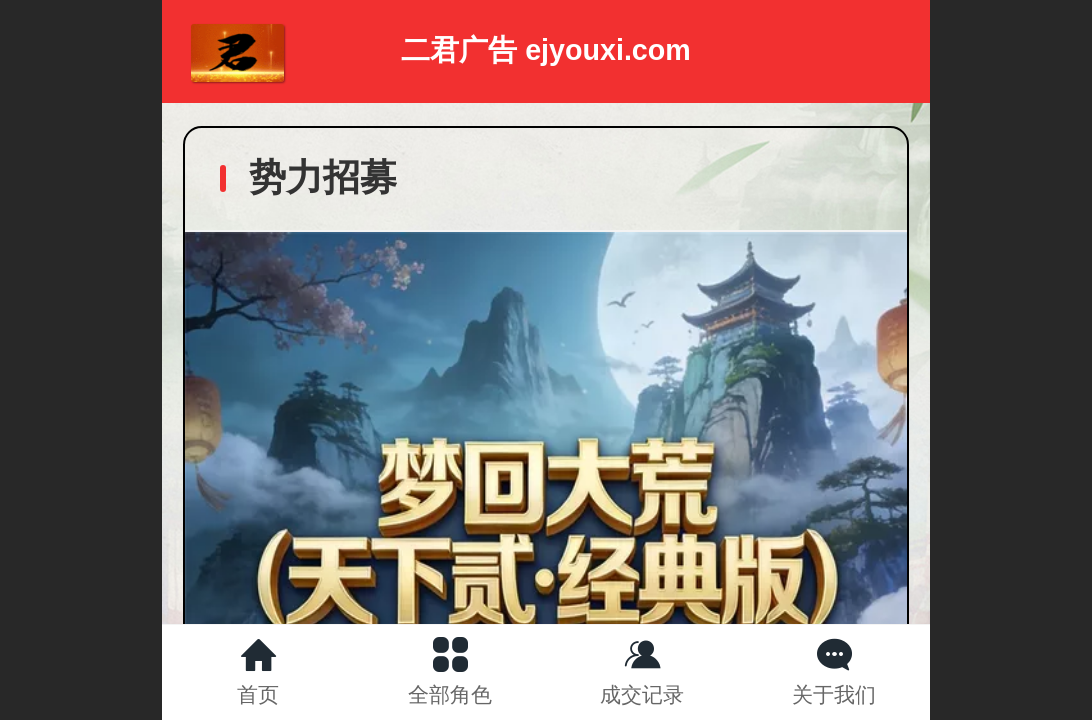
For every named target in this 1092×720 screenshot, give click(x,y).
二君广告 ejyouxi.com (546, 50)
